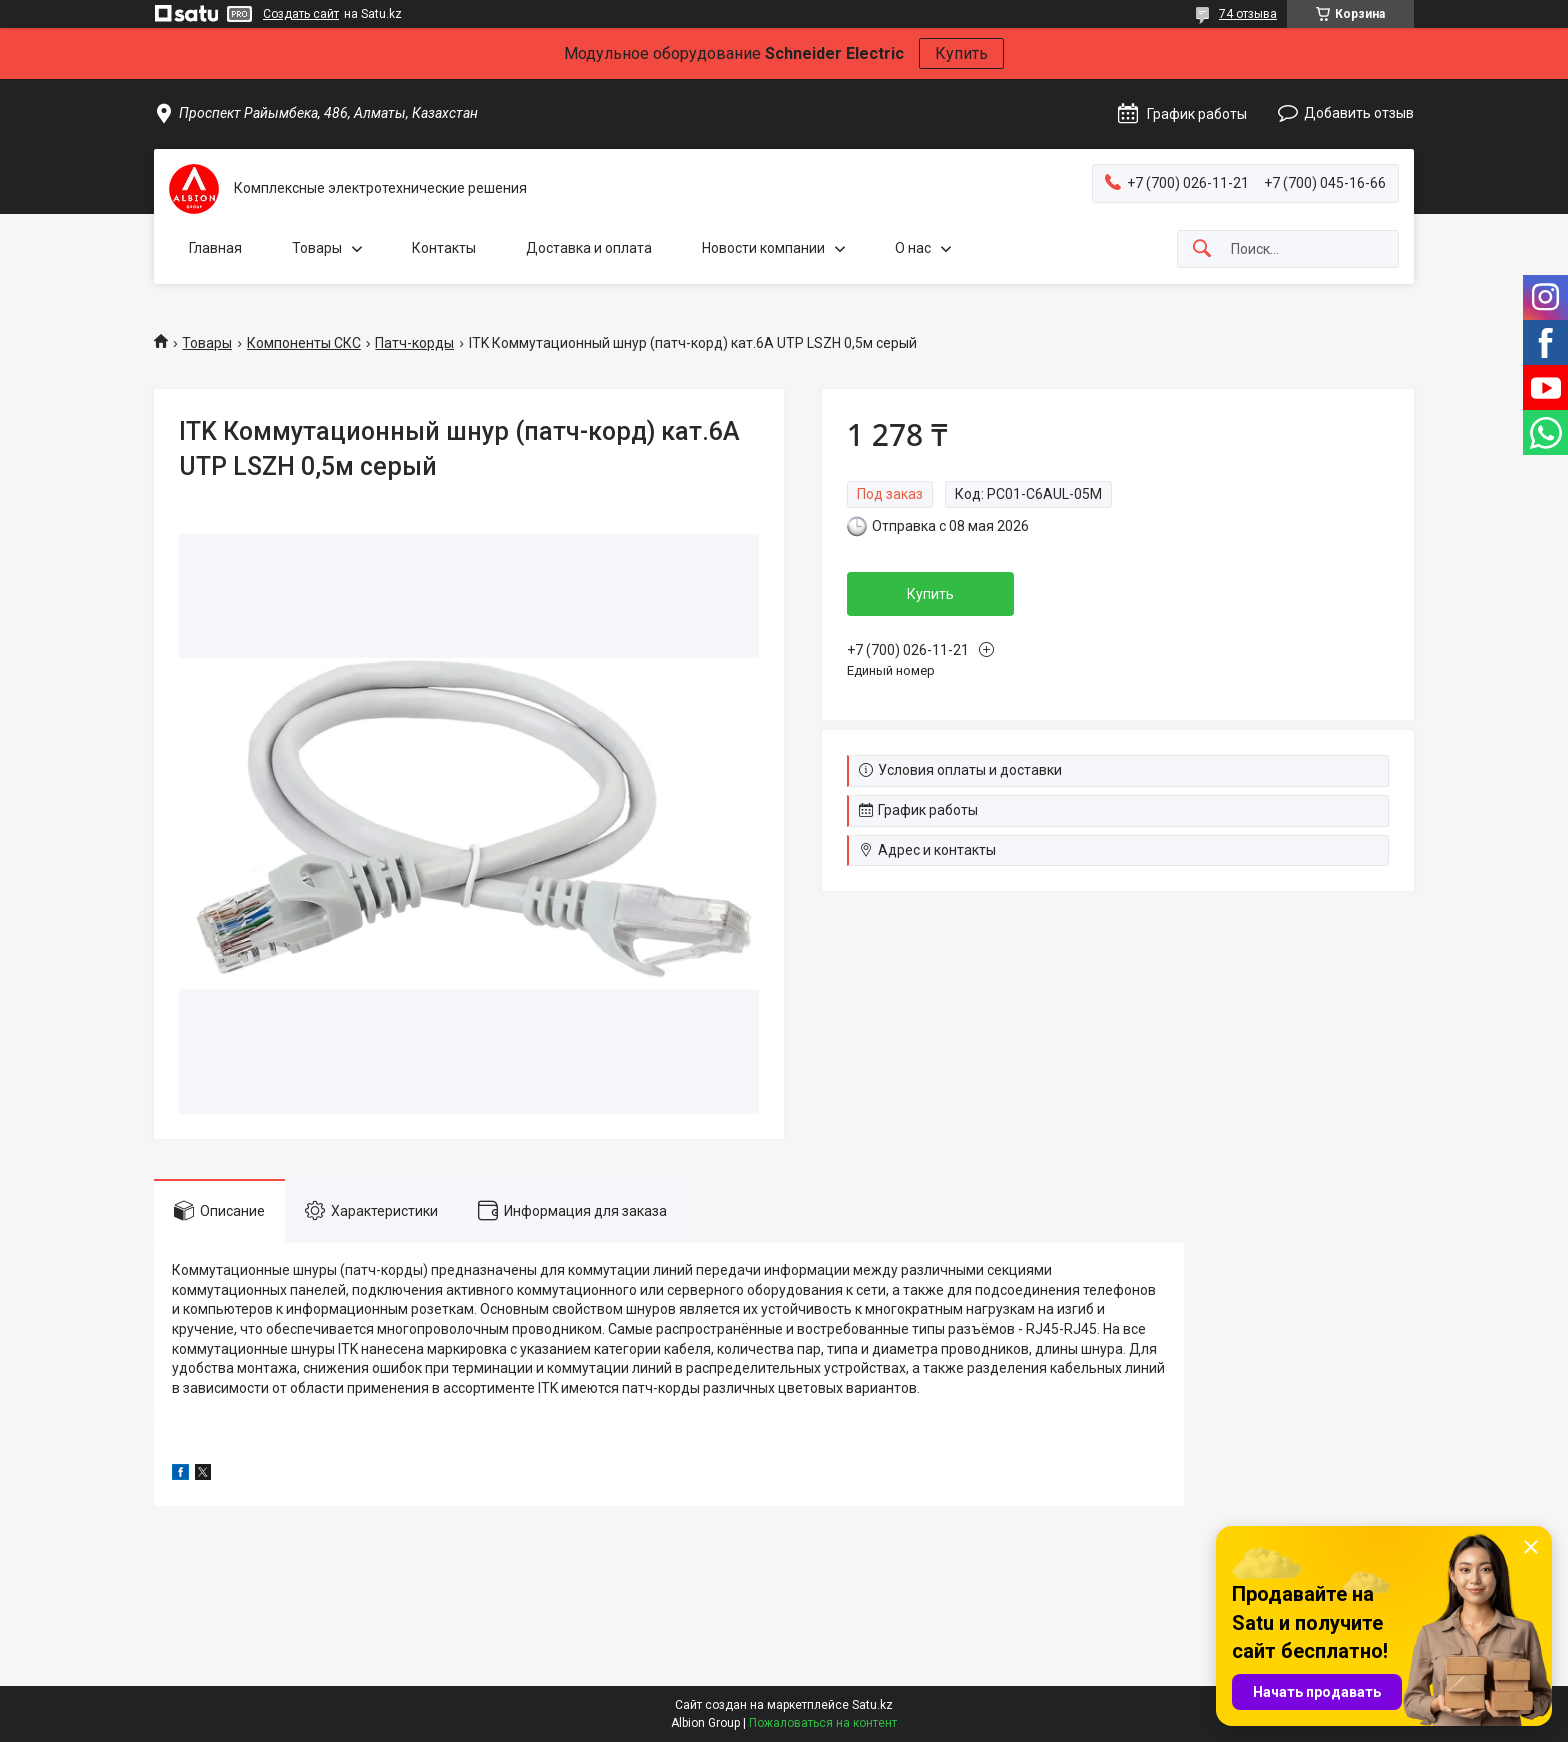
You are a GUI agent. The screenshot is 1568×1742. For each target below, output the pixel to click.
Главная (215, 248)
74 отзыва (1248, 14)
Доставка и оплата (589, 248)
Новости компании (763, 248)
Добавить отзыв (1359, 113)
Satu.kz (872, 1705)
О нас (913, 248)
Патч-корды (414, 343)
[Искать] (1202, 249)
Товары (317, 248)
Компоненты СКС (304, 343)
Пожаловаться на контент (823, 1723)
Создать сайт (301, 14)
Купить (961, 53)
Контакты (444, 248)
